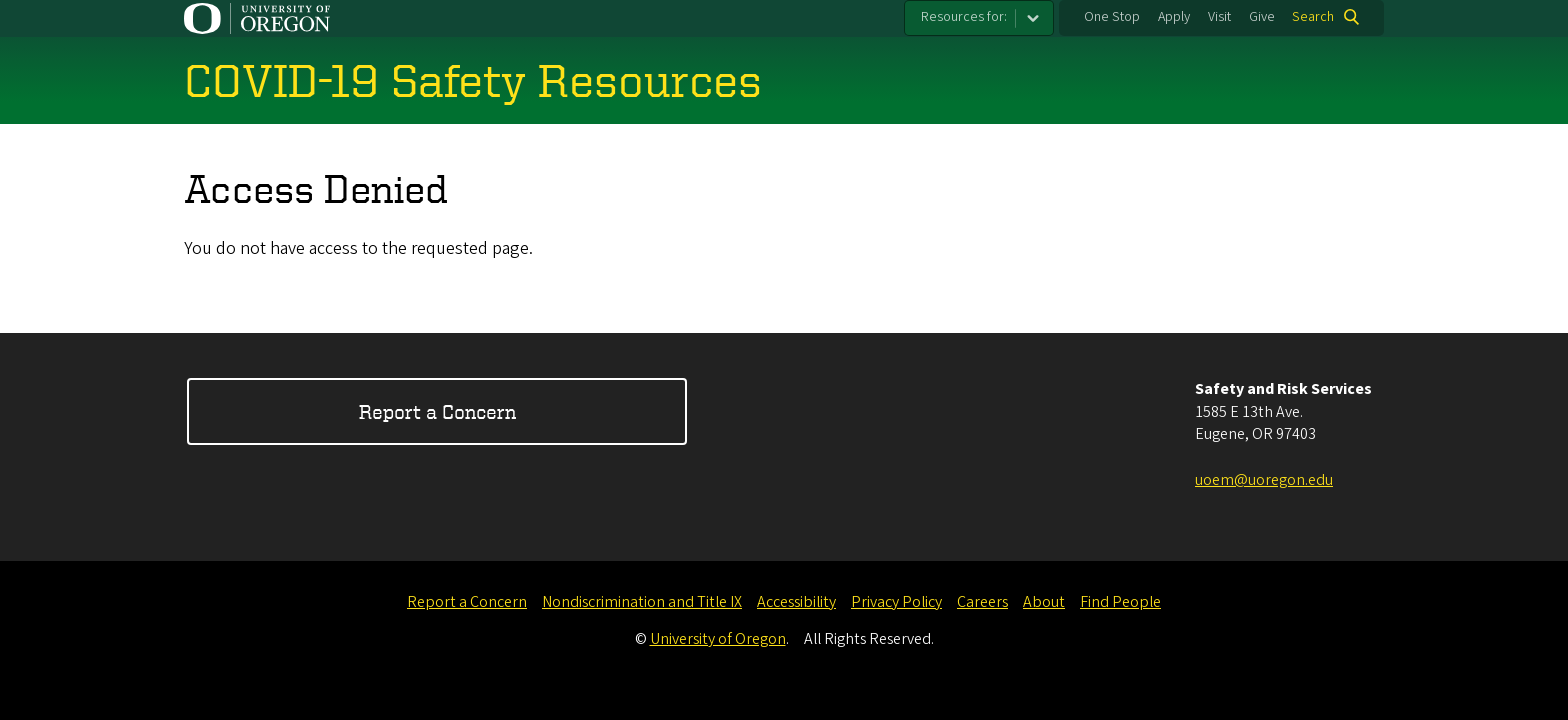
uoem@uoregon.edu (1264, 480)
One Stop (1112, 17)
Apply (1174, 17)
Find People (1120, 602)
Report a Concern (437, 411)
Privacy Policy (896, 602)
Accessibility (796, 602)
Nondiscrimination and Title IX (642, 602)
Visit (1219, 17)
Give (1262, 17)
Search (1313, 17)
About (1044, 602)
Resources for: (964, 17)
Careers (982, 602)
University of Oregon (718, 639)
